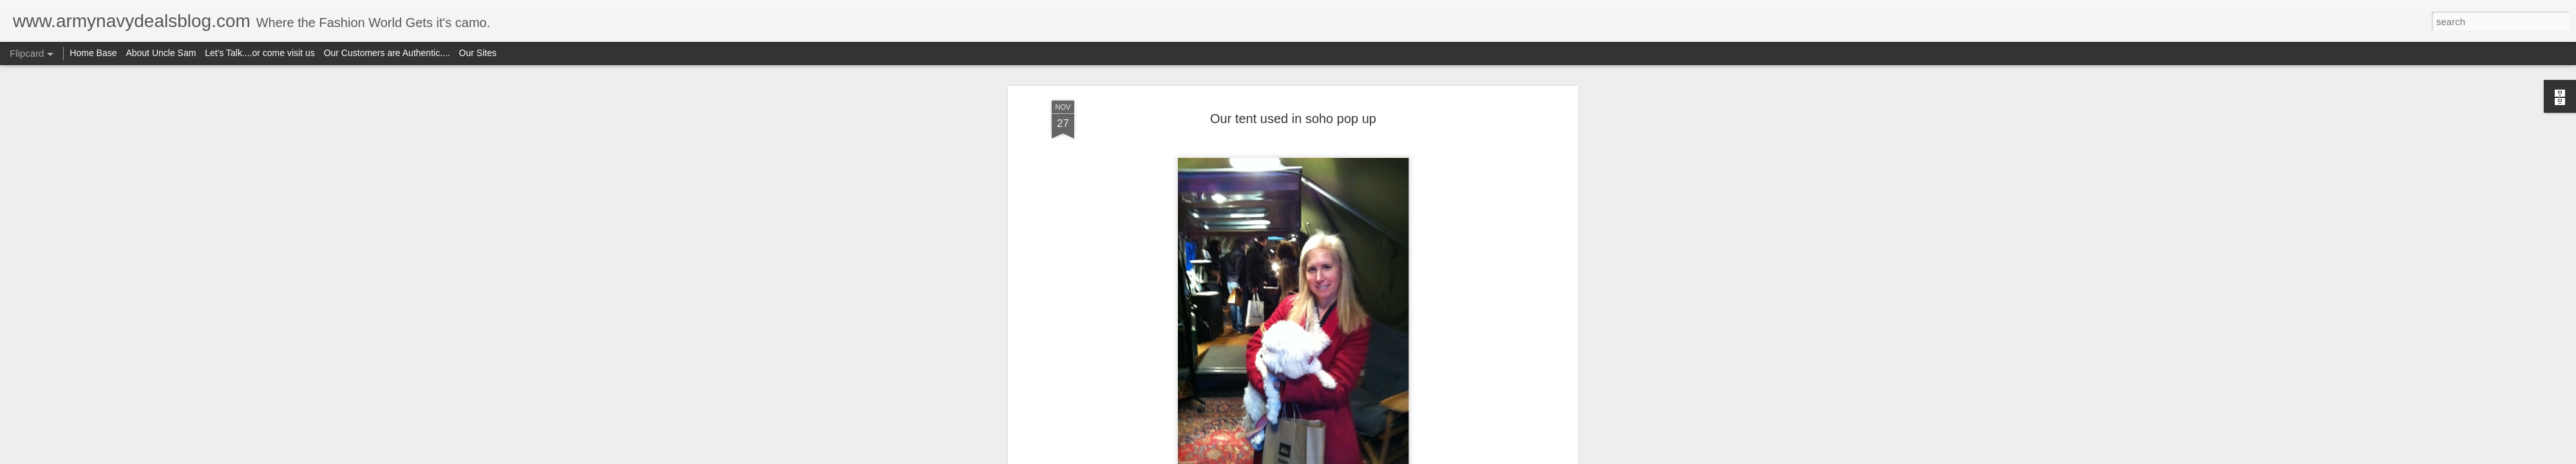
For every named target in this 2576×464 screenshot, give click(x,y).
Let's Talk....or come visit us (259, 53)
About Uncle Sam (161, 53)
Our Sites (478, 53)
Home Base (93, 53)
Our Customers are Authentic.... (387, 53)
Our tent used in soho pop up (1293, 118)
